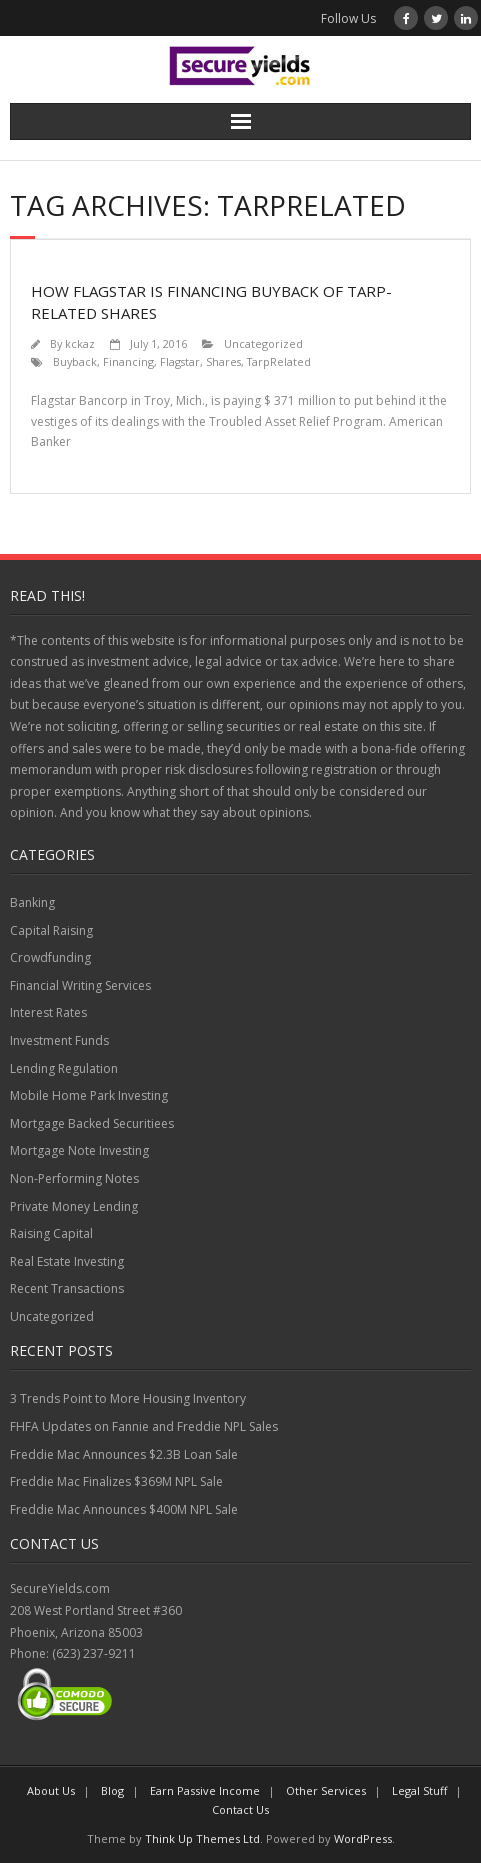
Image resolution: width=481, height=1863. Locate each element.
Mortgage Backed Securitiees (92, 1123)
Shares (223, 361)
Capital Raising (51, 930)
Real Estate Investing (67, 1261)
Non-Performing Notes (74, 1178)
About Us (51, 1790)
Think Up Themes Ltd (202, 1838)
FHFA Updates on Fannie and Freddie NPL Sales (144, 1426)
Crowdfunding (50, 957)
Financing (128, 361)
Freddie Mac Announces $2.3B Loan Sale (124, 1454)
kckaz (80, 343)
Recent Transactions (67, 1288)
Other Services (326, 1790)
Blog (112, 1790)
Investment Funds (59, 1040)
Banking (32, 902)
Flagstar (180, 361)
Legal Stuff (419, 1790)
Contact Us (240, 1809)
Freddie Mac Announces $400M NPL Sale (124, 1509)
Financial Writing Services (80, 985)
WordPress (363, 1838)
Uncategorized (263, 343)
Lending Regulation (64, 1068)
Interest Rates (48, 1012)
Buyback (75, 361)
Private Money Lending (74, 1206)
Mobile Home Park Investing (89, 1095)
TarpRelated (279, 361)
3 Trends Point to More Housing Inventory (128, 1398)
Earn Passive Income (205, 1790)
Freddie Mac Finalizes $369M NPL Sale (116, 1481)
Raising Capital (51, 1233)
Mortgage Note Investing (79, 1150)
